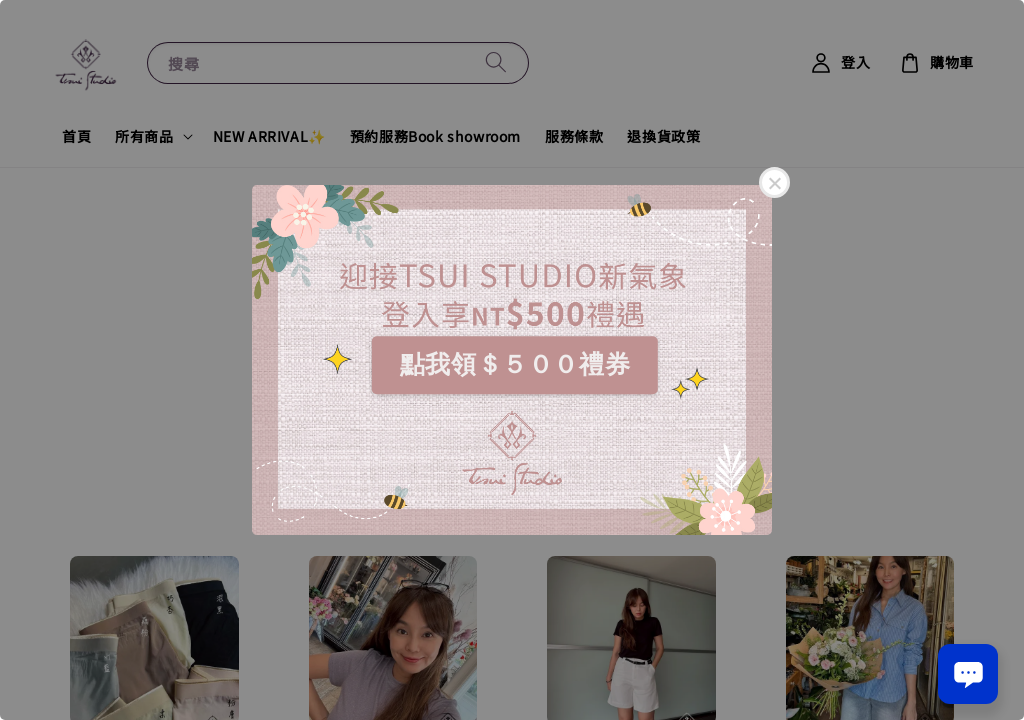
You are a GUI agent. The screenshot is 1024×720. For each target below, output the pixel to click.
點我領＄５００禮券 (515, 364)
